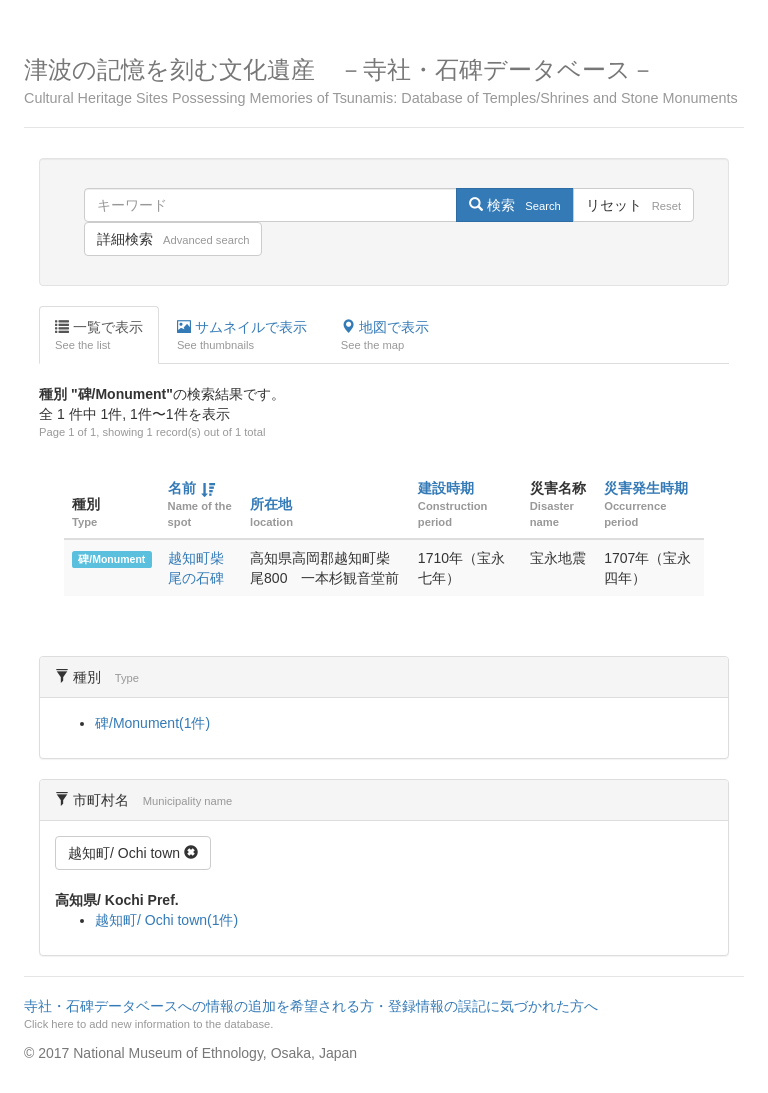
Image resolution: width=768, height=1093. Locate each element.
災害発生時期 (646, 488)
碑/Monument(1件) (152, 723)
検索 (514, 205)
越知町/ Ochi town (133, 853)
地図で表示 (385, 336)
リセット (633, 205)
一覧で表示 (99, 336)
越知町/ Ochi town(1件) (166, 920)
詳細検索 (173, 239)
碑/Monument (111, 559)
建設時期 (446, 488)
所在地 (271, 504)
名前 (182, 488)
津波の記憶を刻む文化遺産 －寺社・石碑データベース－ (384, 81)
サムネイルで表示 (242, 336)
